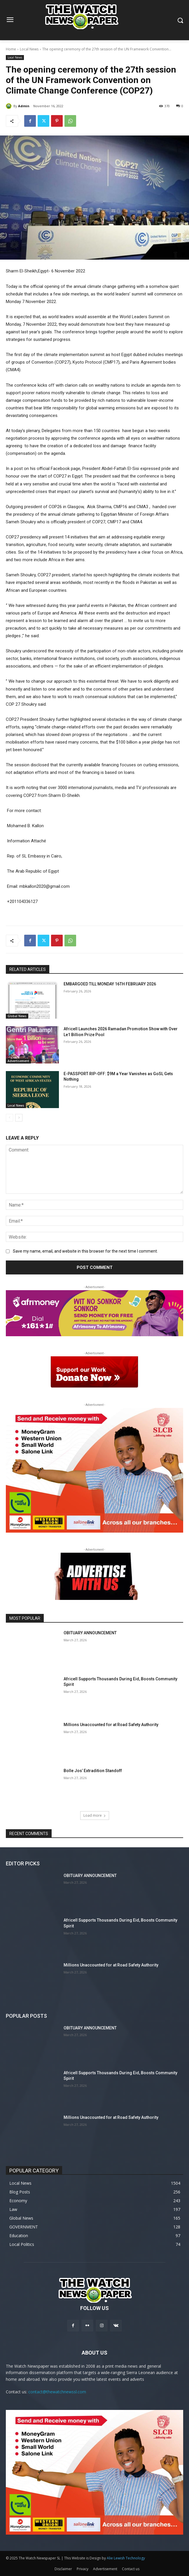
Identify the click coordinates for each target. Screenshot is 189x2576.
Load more (94, 1815)
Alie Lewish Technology (126, 2558)
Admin (23, 106)
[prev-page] (9, 1117)
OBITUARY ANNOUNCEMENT (90, 1633)
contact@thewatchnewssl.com (57, 2391)
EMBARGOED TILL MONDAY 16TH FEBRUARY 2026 (110, 984)
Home (11, 49)
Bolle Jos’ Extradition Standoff (93, 1770)
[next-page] (18, 1117)
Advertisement (18, 1061)
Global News (17, 1016)
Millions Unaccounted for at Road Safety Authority (111, 1724)
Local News (29, 49)
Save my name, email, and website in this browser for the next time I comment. (85, 1251)
